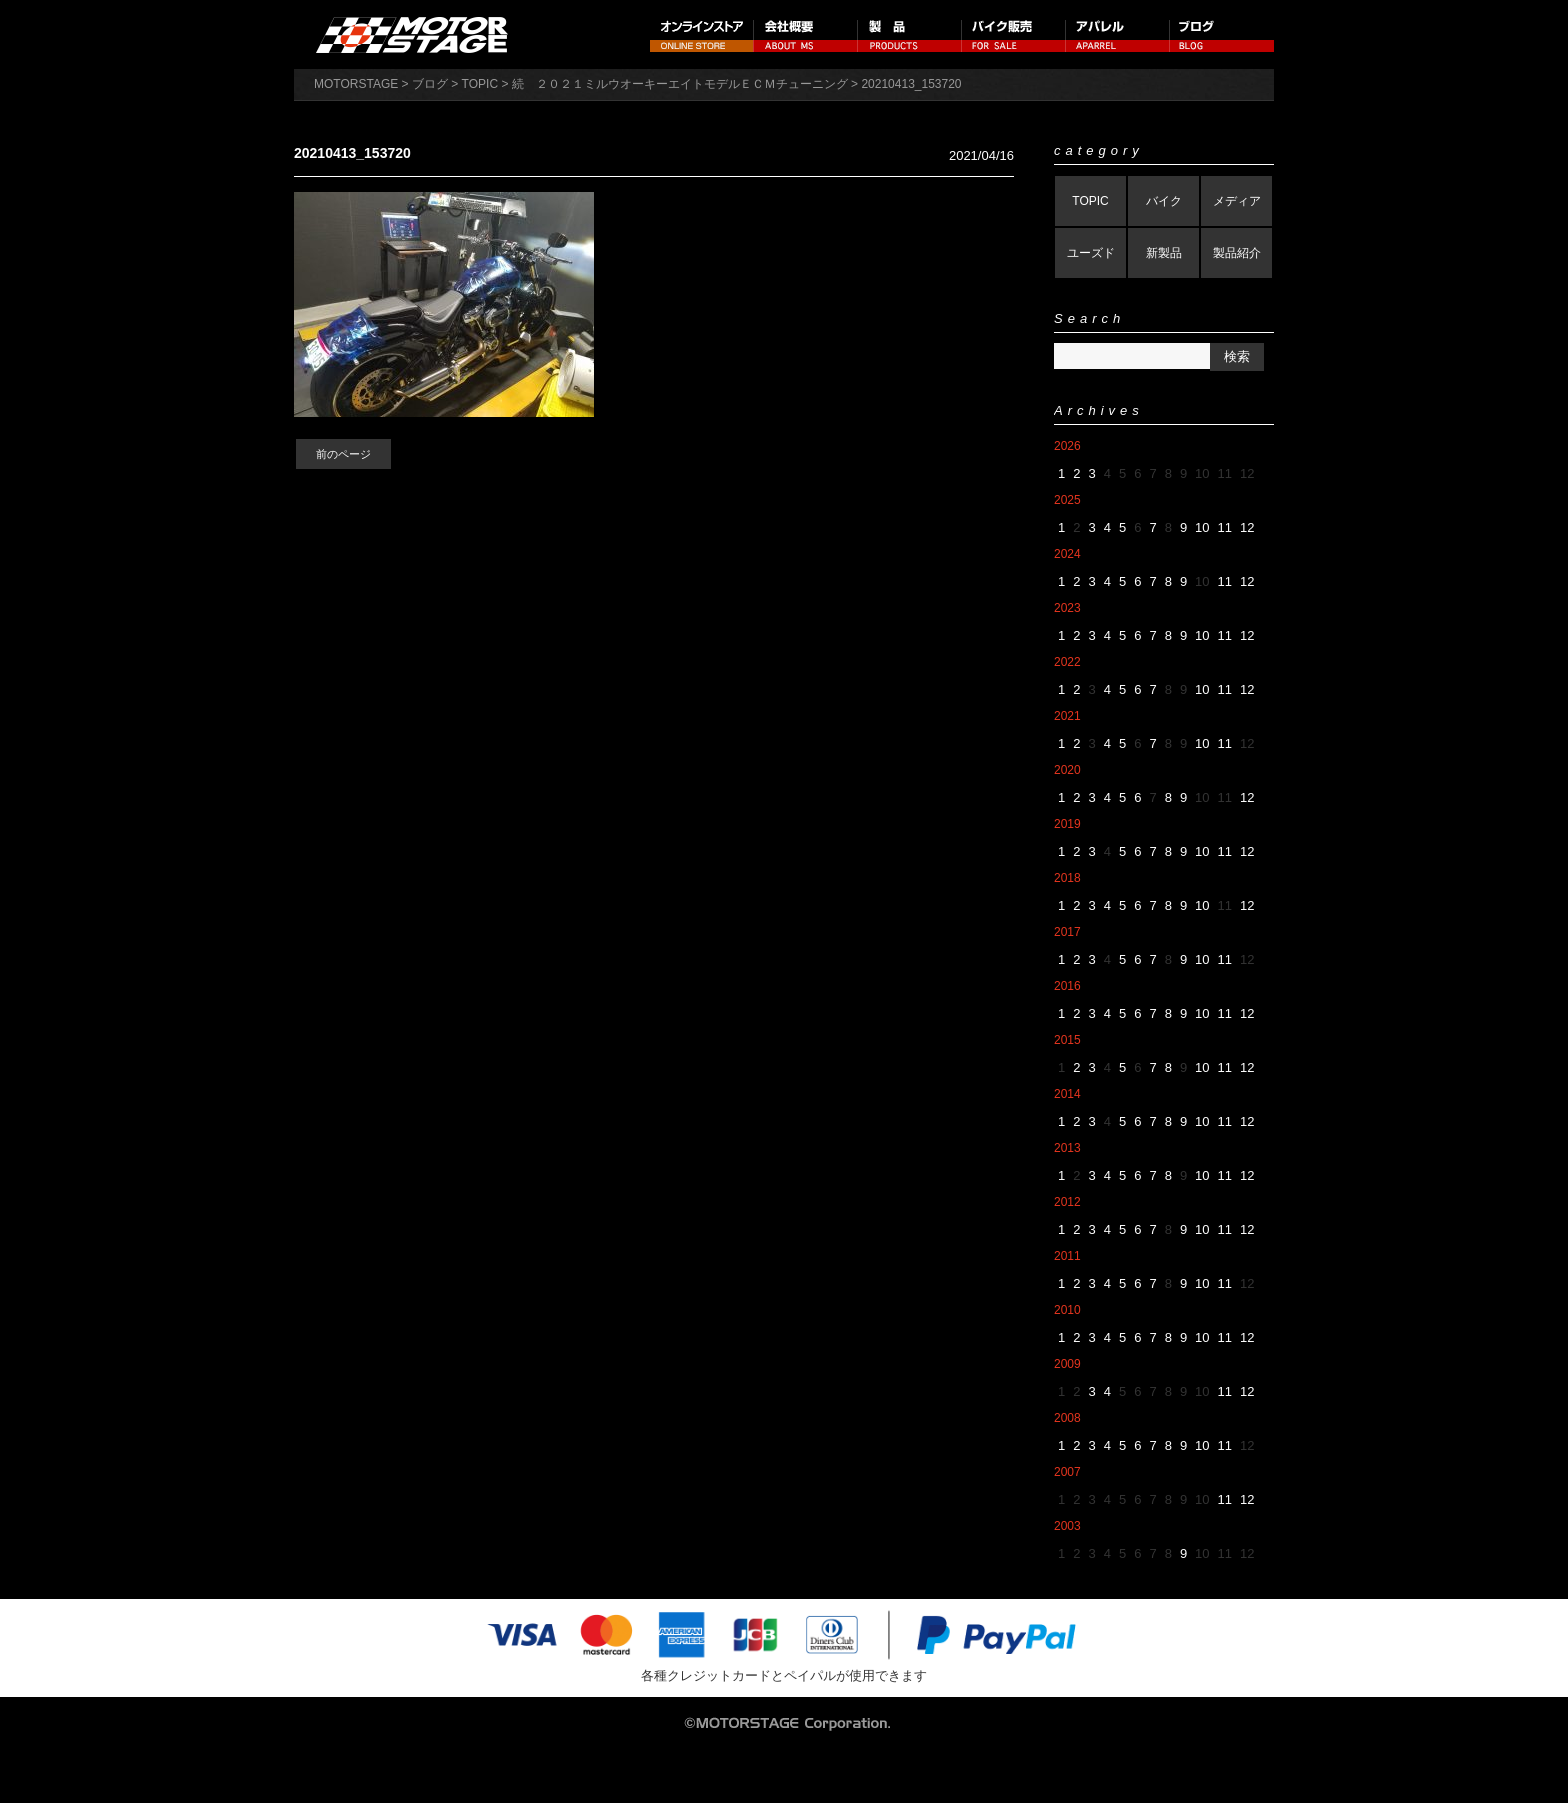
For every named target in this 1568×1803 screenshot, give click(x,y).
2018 (1067, 878)
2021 (1067, 716)
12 (1247, 527)
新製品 (1164, 253)
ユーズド (1091, 253)
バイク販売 (1014, 34)
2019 (1067, 824)
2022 (1067, 662)
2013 (1067, 1148)
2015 (1067, 1040)
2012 (1067, 1202)
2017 (1067, 932)
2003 (1067, 1526)
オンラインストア (702, 34)
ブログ (1222, 34)
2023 (1067, 608)
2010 (1067, 1310)
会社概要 (806, 34)
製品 (910, 34)
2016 (1067, 986)
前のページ (343, 454)
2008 (1067, 1418)
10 (1202, 527)
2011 (1067, 1256)
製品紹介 (1237, 253)
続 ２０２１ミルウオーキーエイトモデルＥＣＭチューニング (680, 84)
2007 (1067, 1472)
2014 (1067, 1094)
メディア (1237, 201)
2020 (1067, 770)
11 (1225, 527)
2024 (1067, 554)
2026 (1067, 446)
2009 (1067, 1364)
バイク (1164, 201)
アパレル (1118, 34)
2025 (1067, 500)
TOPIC (1090, 201)
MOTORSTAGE (356, 84)
